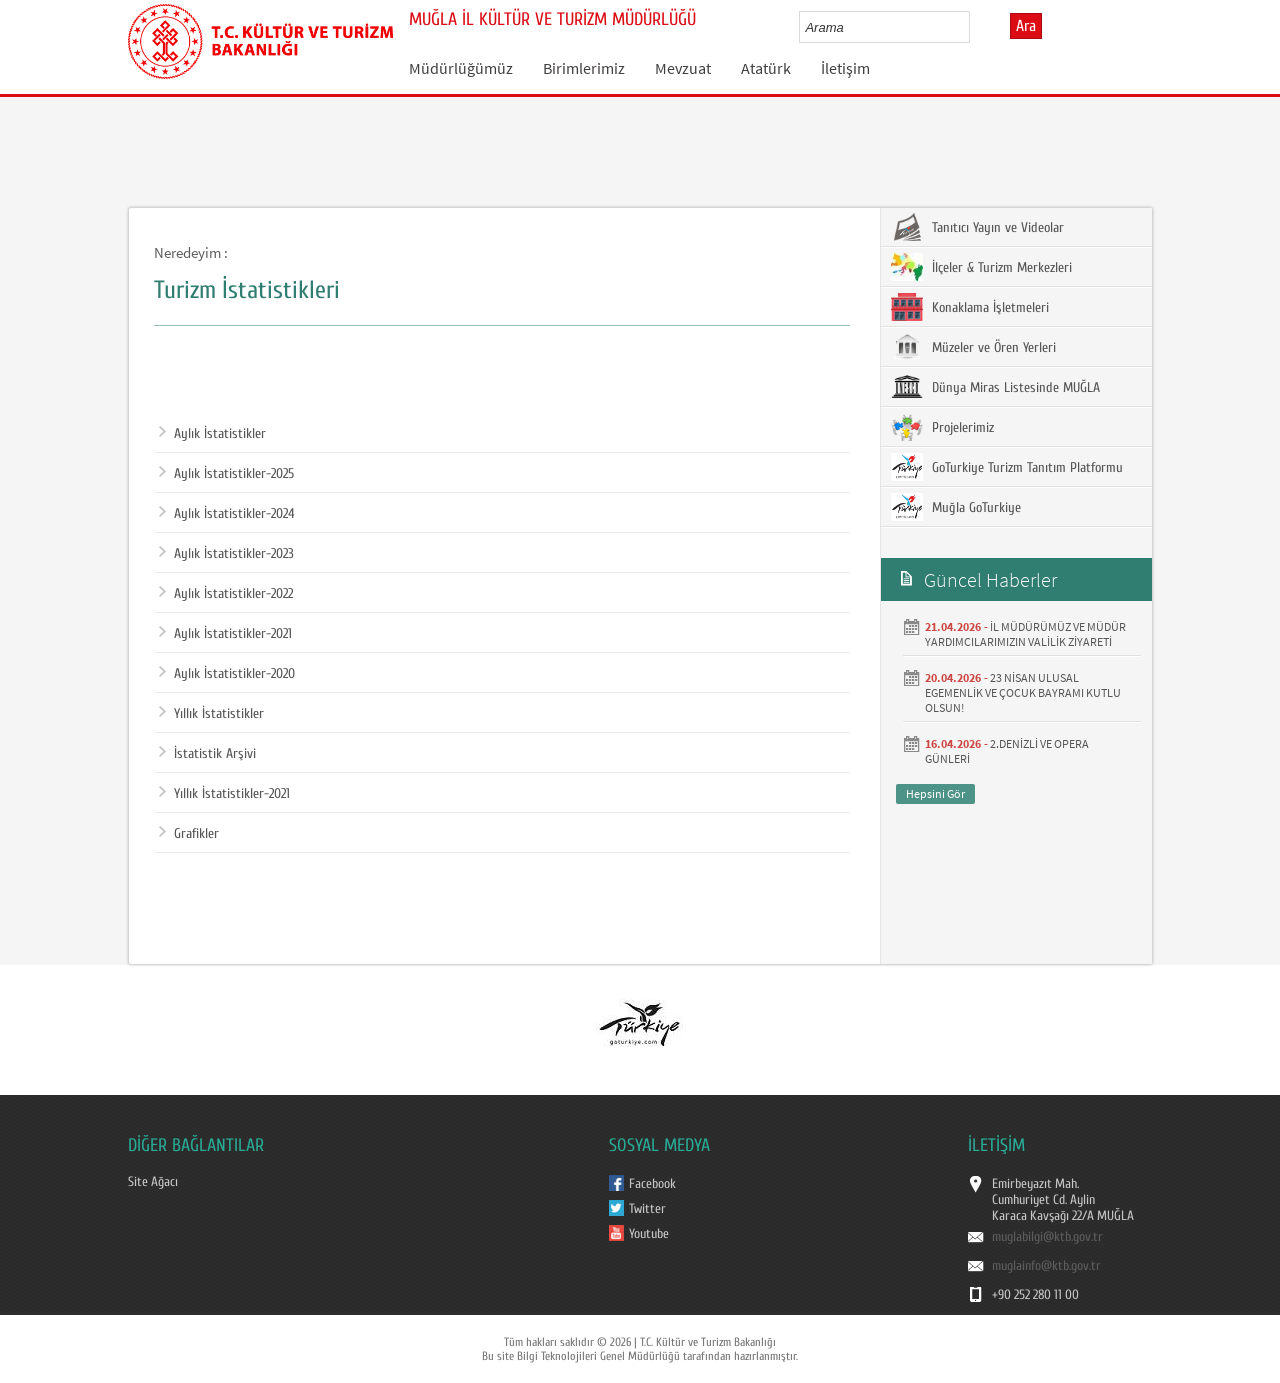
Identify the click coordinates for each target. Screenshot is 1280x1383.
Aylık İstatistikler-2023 (226, 554)
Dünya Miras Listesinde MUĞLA (995, 387)
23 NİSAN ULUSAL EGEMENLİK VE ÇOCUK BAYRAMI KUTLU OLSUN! (1023, 692)
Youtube (649, 1234)
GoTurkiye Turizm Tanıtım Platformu (1007, 467)
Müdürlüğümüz (461, 68)
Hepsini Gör (935, 793)
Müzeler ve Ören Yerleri (973, 347)
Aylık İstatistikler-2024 (227, 514)
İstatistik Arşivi (207, 754)
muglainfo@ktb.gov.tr (1046, 1266)
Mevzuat (683, 68)
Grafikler (189, 834)
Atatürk (766, 68)
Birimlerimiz (584, 68)
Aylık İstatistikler (212, 434)
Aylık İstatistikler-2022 (226, 594)
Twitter (647, 1209)
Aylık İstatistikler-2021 (225, 634)
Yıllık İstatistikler (211, 714)
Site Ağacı (153, 1182)
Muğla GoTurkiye (956, 507)
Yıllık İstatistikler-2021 (224, 794)
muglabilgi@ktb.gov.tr (1047, 1237)
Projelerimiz (942, 427)
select (975, 27)
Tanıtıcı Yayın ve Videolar (977, 227)
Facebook (652, 1184)
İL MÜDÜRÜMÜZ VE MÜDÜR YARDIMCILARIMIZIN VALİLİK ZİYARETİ (1025, 634)
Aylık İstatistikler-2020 (227, 674)
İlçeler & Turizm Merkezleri (981, 267)
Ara (1026, 26)
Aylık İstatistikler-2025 (226, 474)
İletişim (845, 68)
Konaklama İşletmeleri (970, 307)
